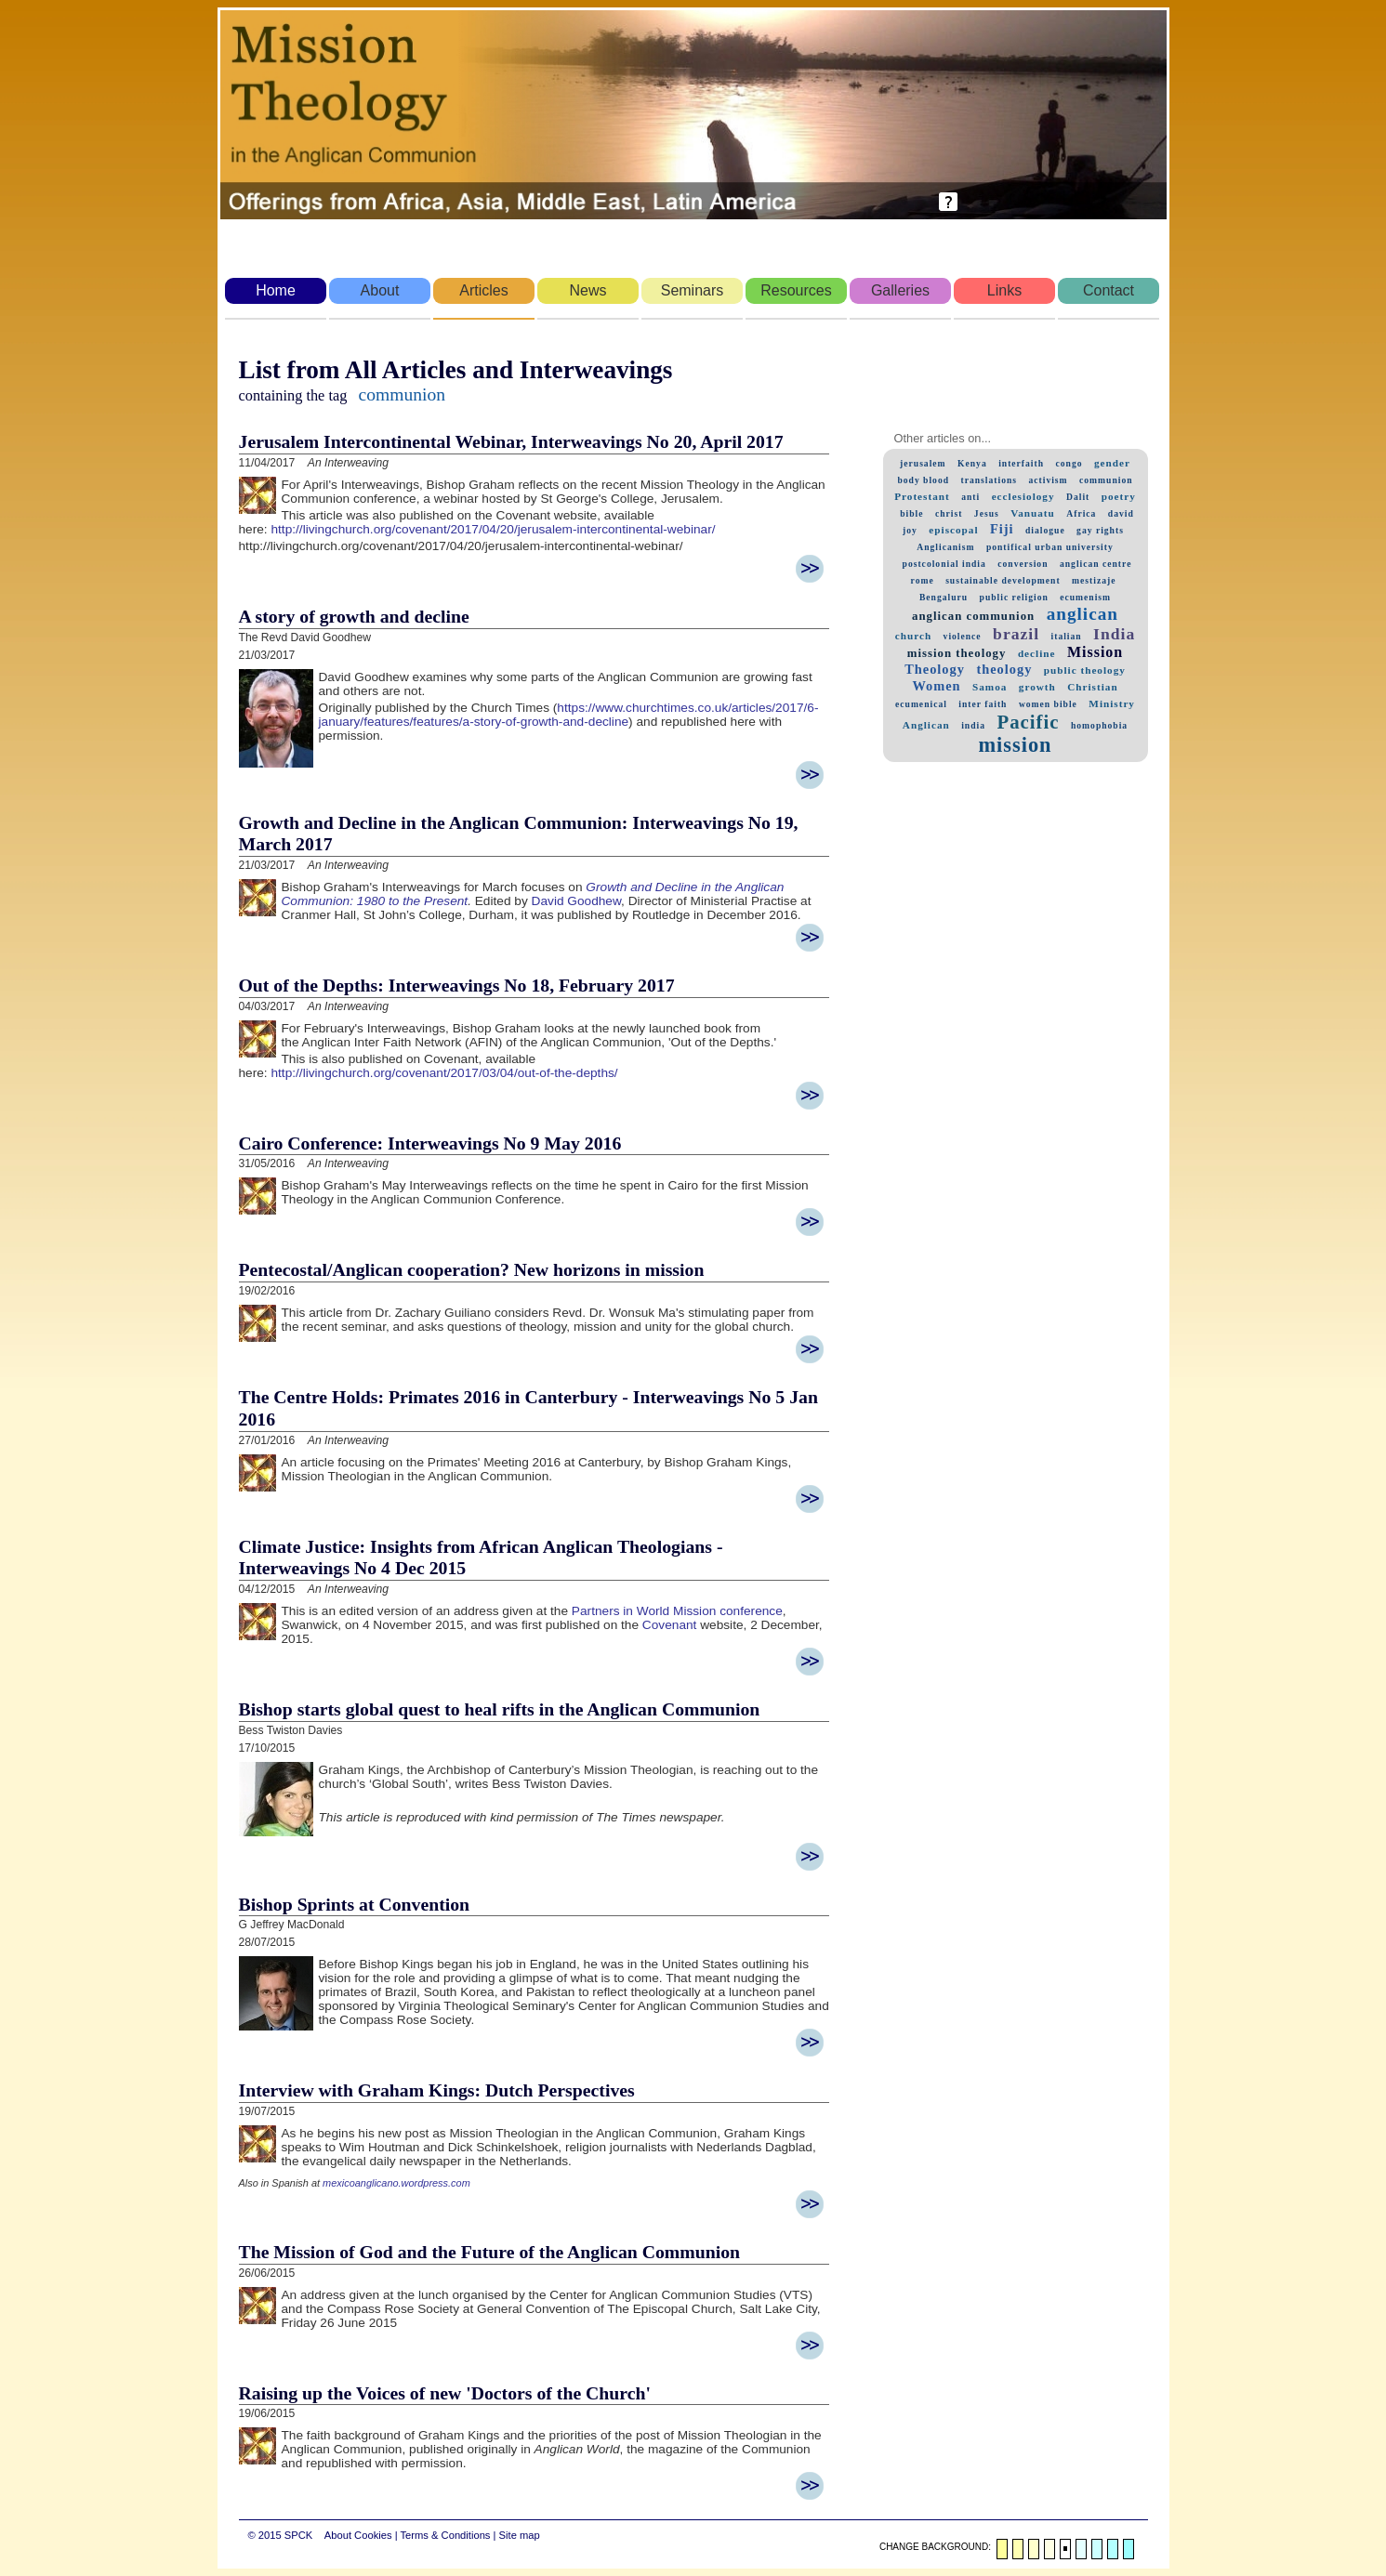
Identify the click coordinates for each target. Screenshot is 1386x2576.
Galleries (900, 290)
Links (1004, 290)
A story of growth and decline (354, 616)
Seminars (692, 290)
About (380, 290)
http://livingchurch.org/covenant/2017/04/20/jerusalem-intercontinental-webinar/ (493, 529)
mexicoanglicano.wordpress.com (396, 2182)
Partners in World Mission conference (677, 1611)
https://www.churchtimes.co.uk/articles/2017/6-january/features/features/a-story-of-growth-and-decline (569, 715)
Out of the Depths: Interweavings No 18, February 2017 (457, 985)
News (587, 290)
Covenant (669, 1625)
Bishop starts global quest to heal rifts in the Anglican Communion (499, 1709)
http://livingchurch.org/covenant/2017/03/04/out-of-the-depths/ (444, 1073)
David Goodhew (577, 901)
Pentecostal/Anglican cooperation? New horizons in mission (472, 1269)
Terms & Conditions (445, 2535)
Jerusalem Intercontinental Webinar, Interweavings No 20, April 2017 (511, 441)
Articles (483, 290)
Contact (1108, 290)
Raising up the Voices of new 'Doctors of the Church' (445, 2393)
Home (276, 290)
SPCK (298, 2535)
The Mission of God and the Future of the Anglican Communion (490, 2251)
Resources (795, 290)
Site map (519, 2535)
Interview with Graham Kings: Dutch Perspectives (437, 2090)
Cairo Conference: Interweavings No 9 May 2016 (430, 1143)
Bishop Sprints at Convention (354, 1904)
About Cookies (358, 2535)
